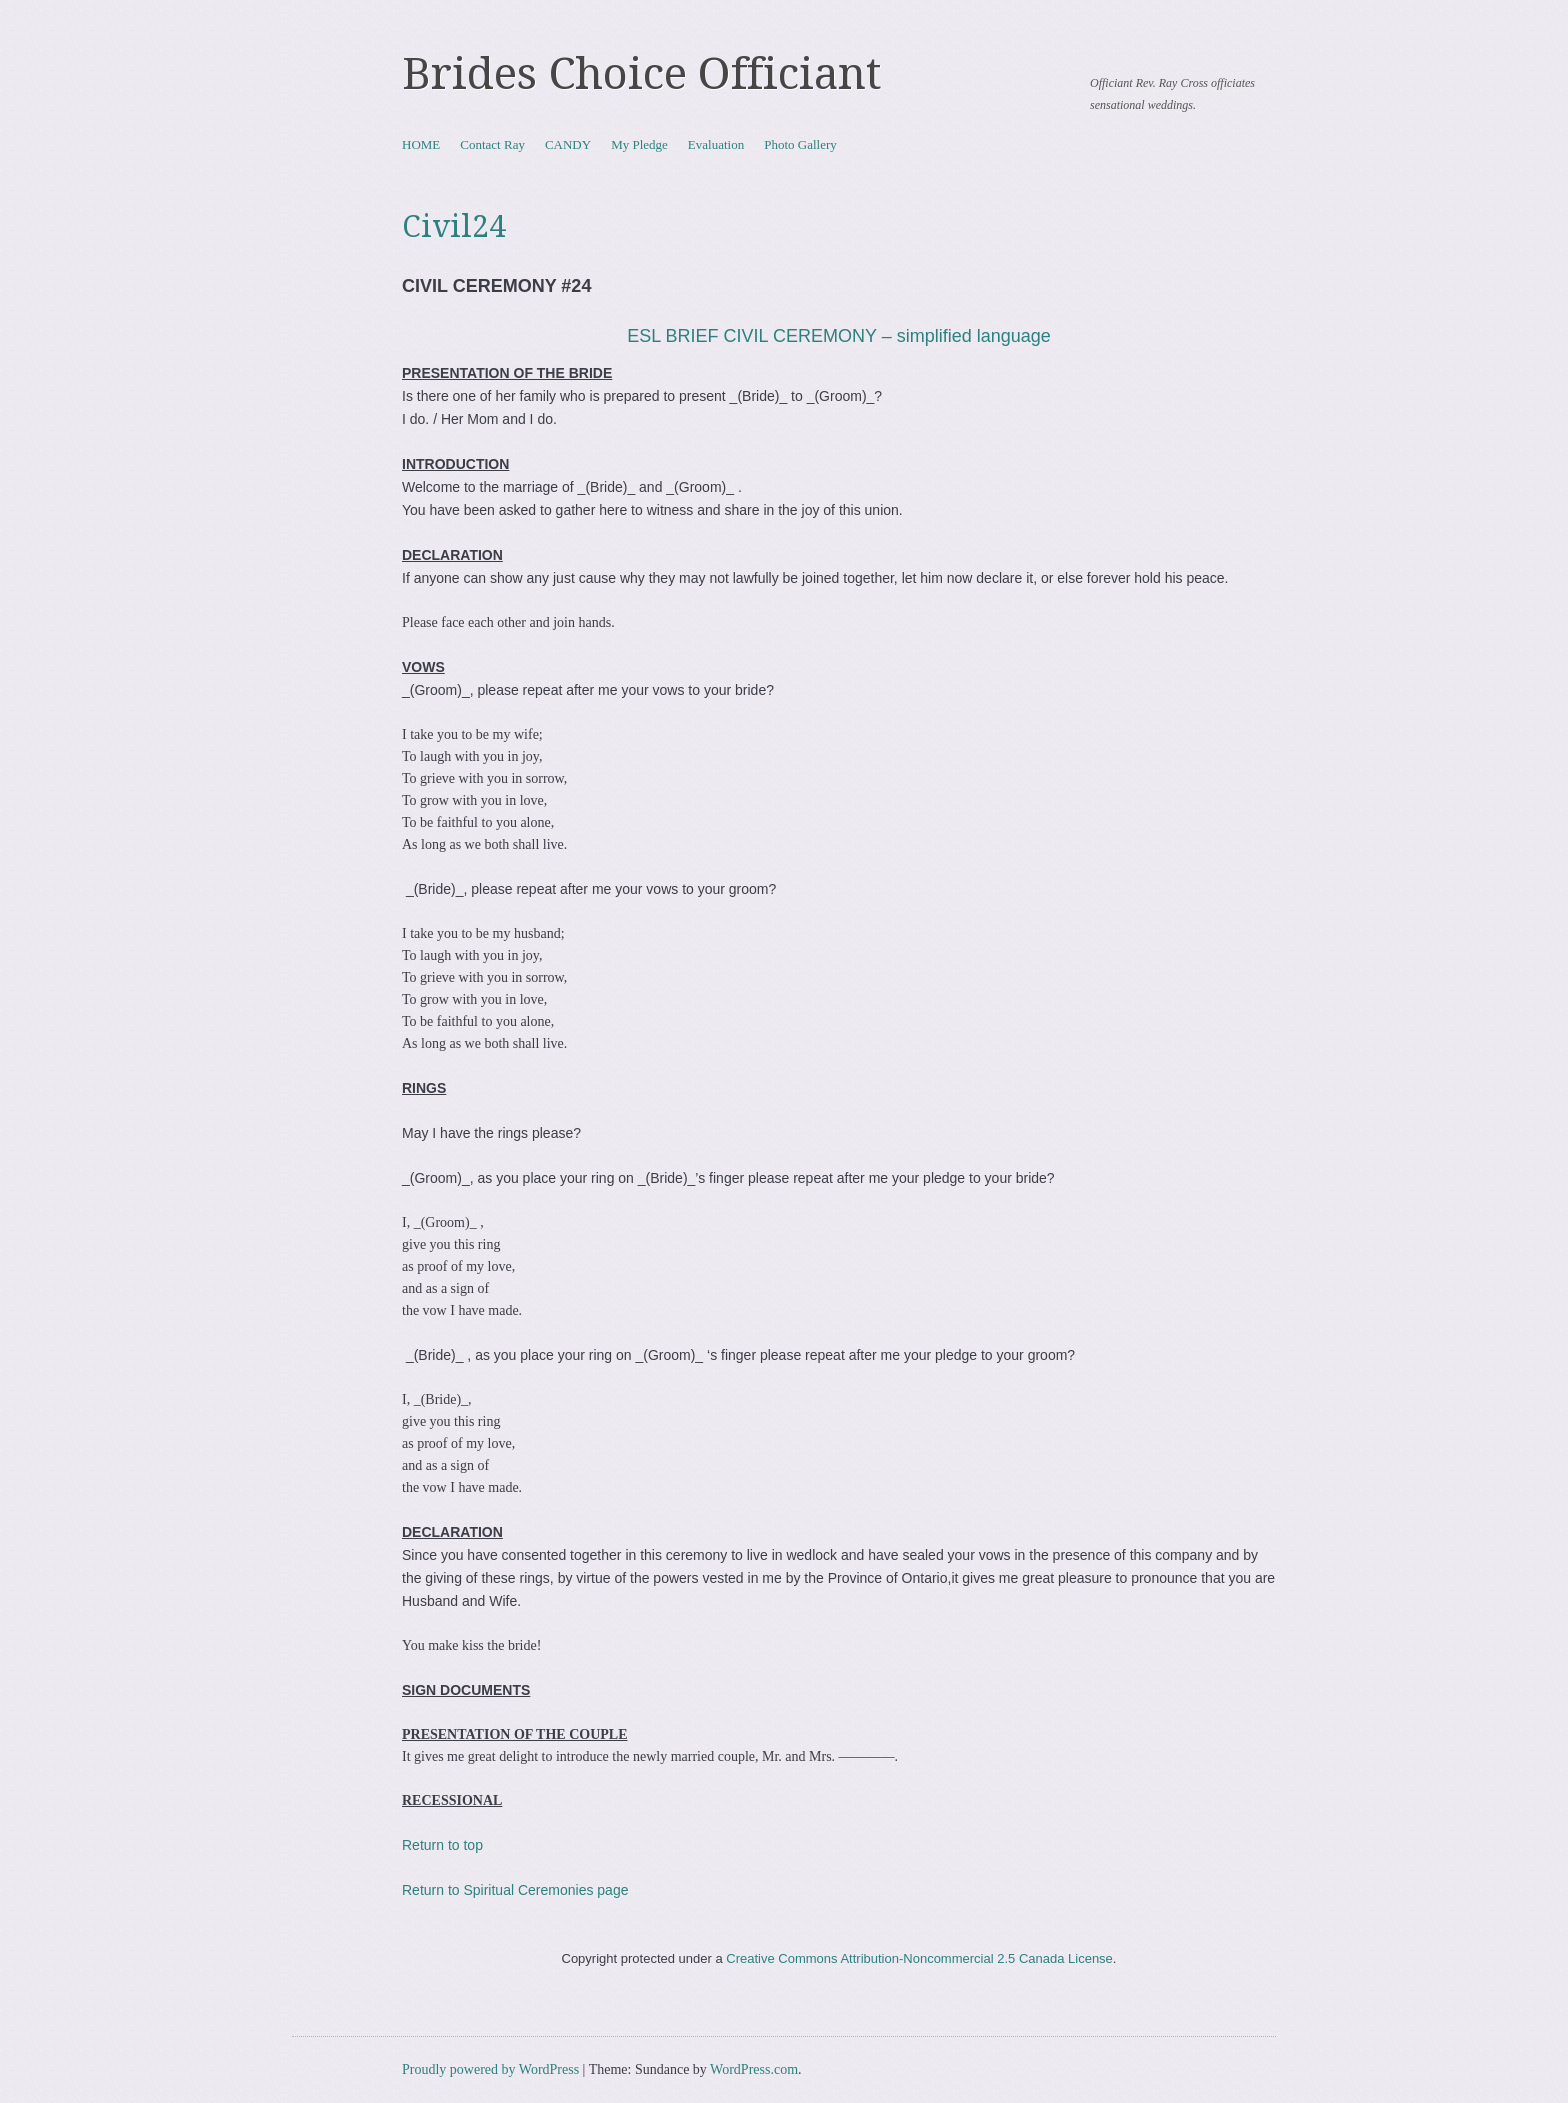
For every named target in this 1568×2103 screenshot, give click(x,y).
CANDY (568, 144)
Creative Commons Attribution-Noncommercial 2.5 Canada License (919, 1958)
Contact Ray (492, 144)
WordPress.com (754, 2069)
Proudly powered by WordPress (490, 2069)
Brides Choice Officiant (642, 74)
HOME (421, 144)
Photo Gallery (800, 144)
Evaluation (716, 144)
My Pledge (639, 144)
